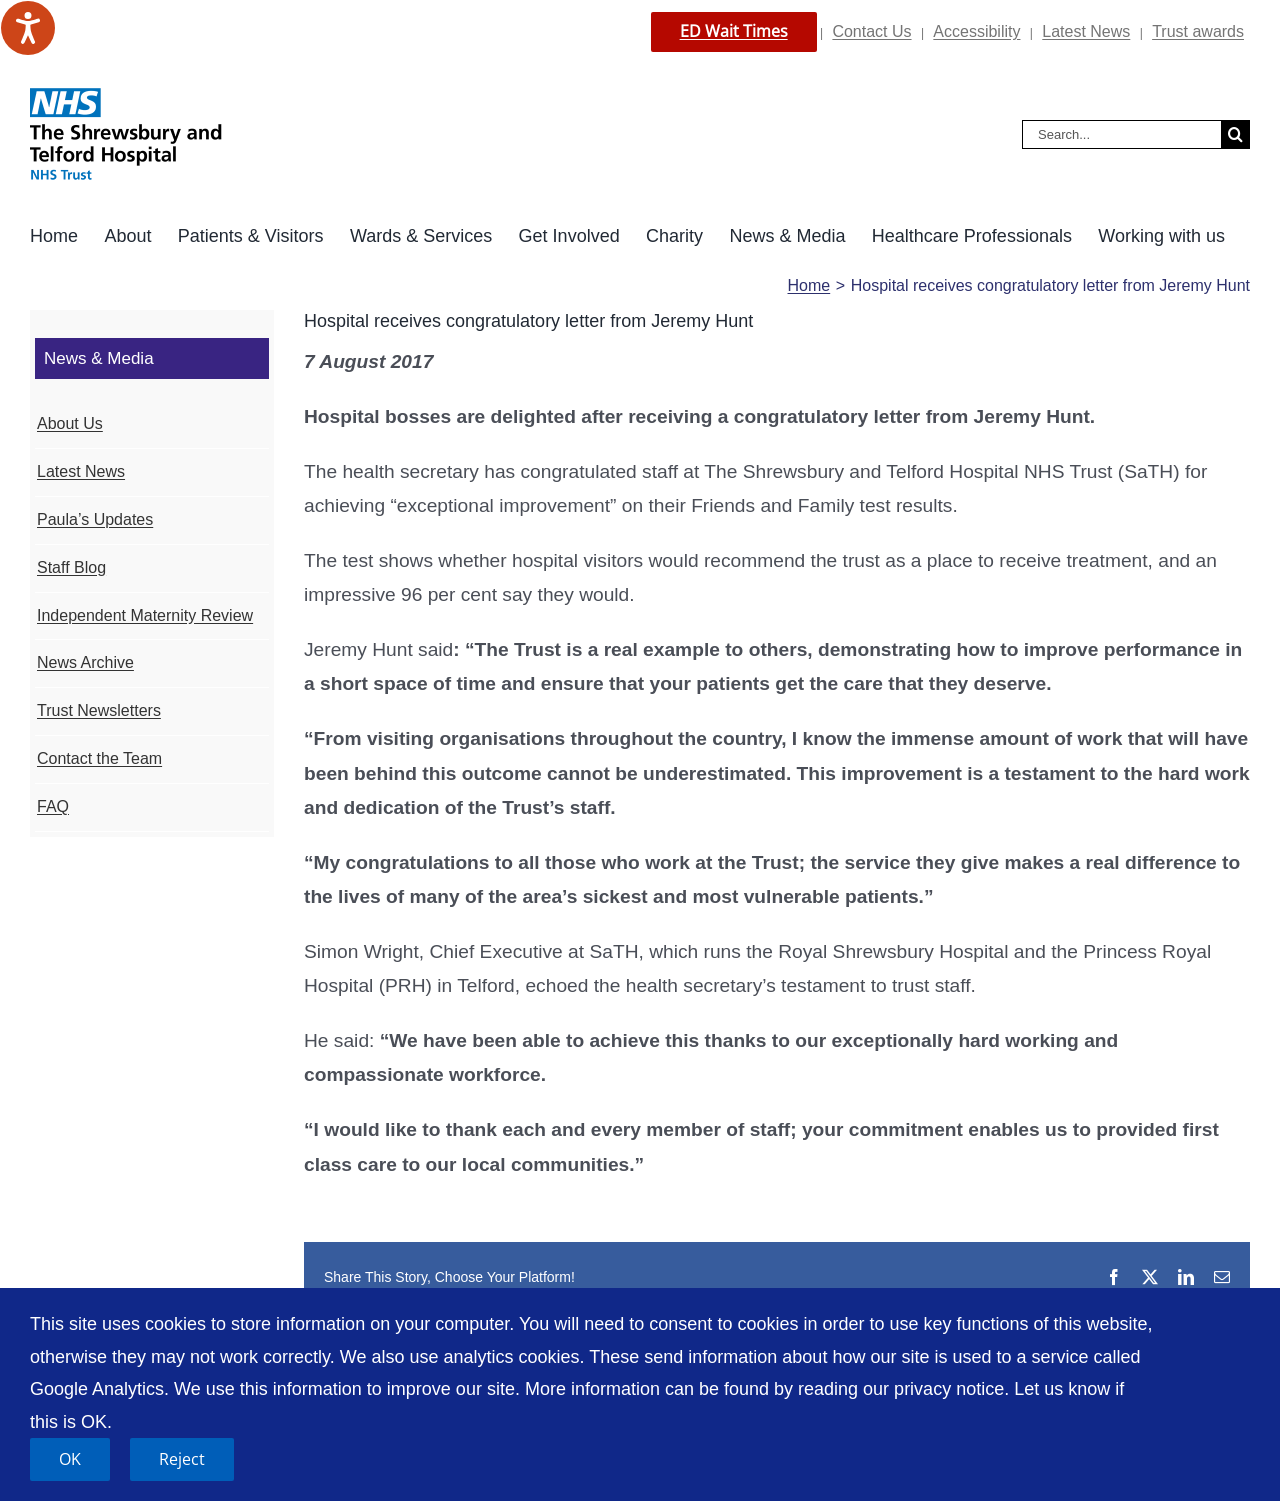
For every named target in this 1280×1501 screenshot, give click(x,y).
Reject (182, 1459)
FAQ (53, 806)
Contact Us (871, 31)
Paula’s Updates (95, 519)
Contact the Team (99, 758)
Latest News (1086, 31)
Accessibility (976, 31)
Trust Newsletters (99, 710)
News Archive (85, 662)
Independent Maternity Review (145, 615)
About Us (70, 423)
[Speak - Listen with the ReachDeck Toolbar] (28, 28)
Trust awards (1198, 31)
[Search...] (1121, 134)
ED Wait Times (734, 31)
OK (70, 1459)
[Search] (1235, 134)
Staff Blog (71, 567)
